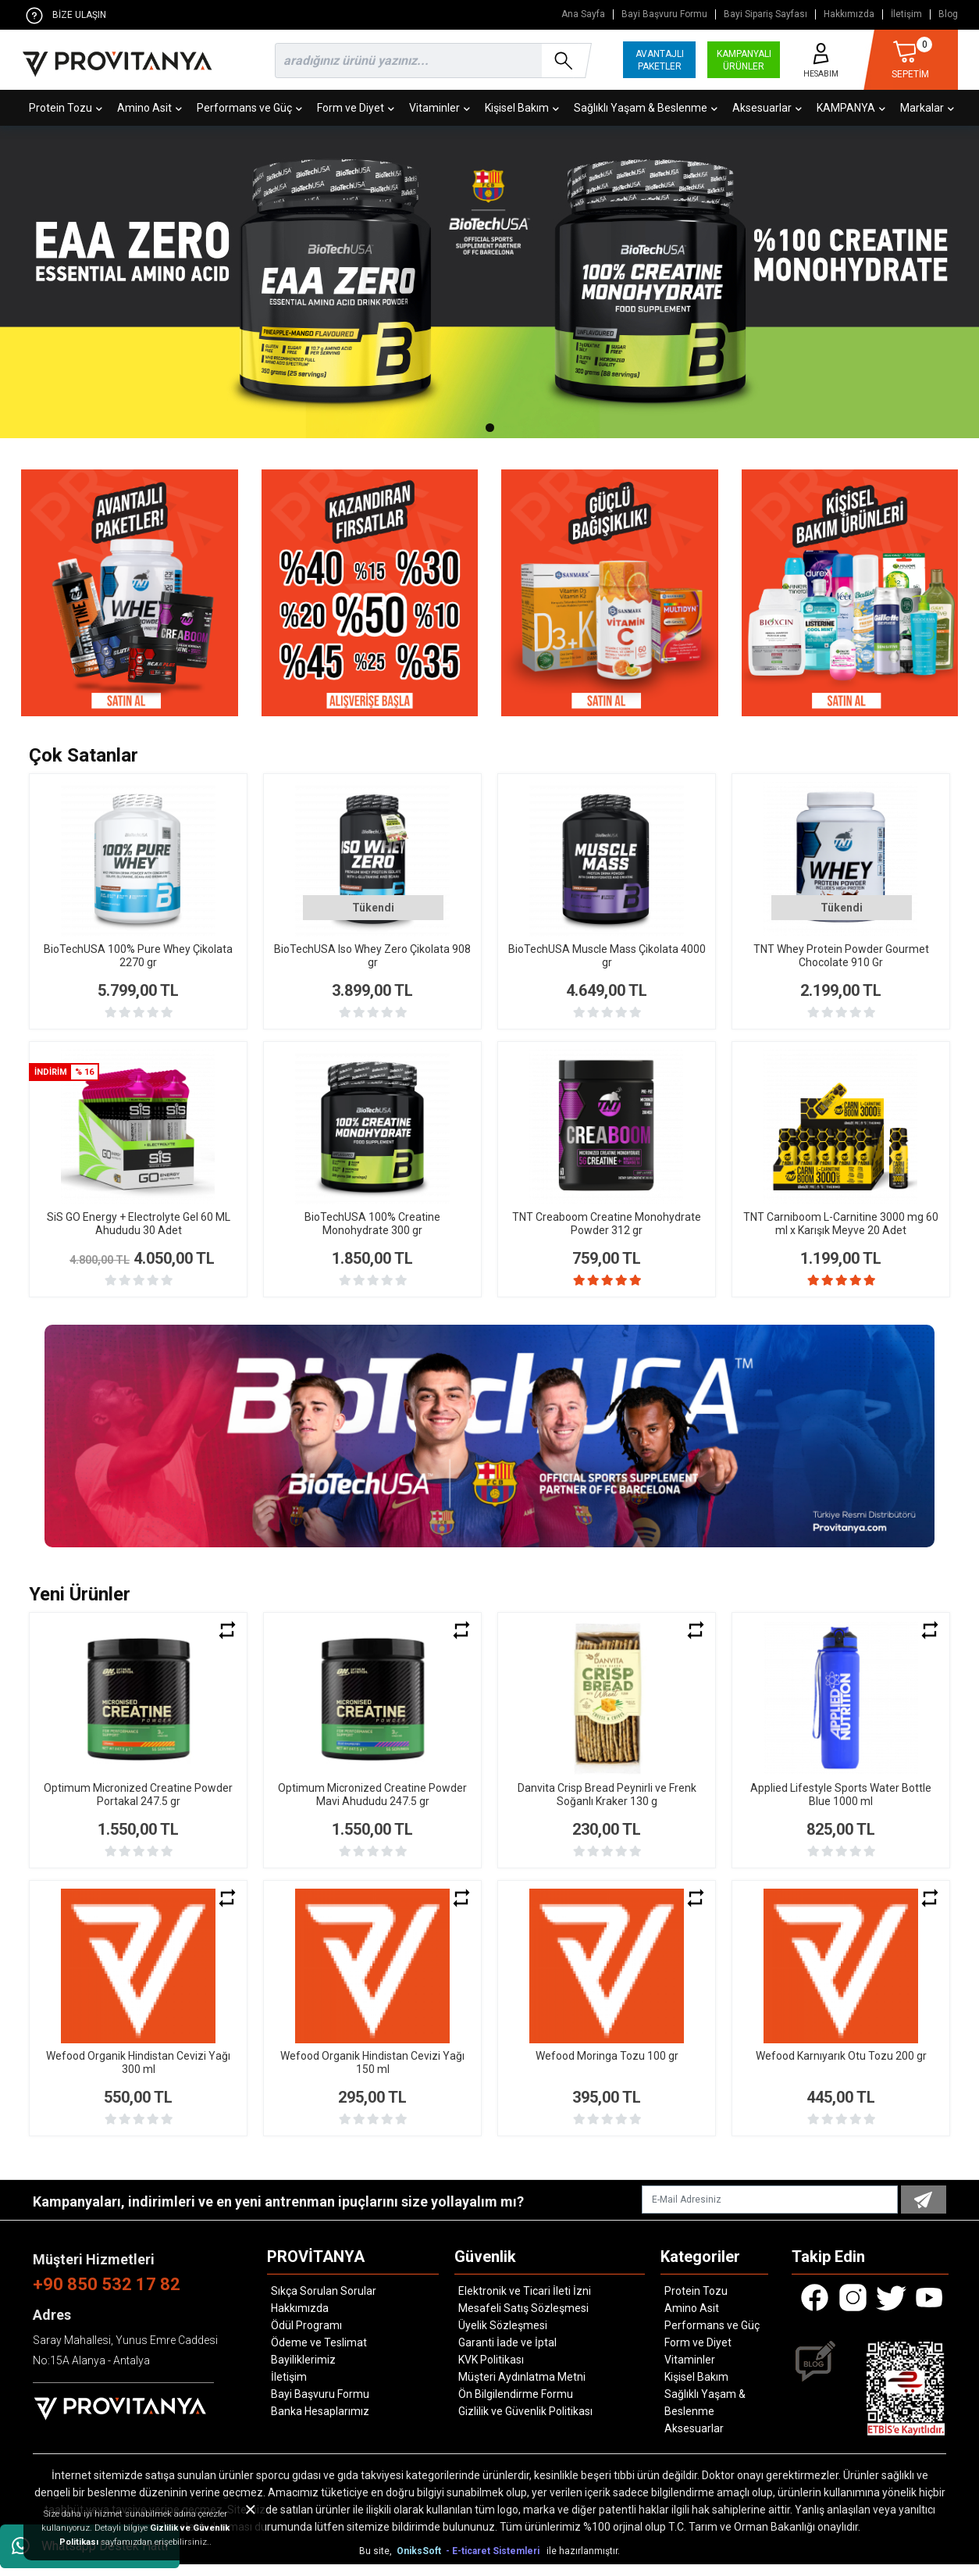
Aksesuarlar (767, 108)
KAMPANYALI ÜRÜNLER (744, 60)
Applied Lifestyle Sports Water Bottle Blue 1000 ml (840, 1806)
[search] (430, 60)
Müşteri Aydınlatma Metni (522, 2388)
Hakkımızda (849, 14)
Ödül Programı (306, 2337)
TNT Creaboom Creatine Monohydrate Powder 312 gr (606, 1223)
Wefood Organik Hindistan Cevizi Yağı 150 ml (372, 2074)
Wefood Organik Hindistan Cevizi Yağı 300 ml (138, 2074)
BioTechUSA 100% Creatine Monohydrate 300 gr (372, 1223)
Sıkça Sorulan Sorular (323, 2302)
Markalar (927, 108)
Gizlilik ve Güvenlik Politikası (525, 2423)
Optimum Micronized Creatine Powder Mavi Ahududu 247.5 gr (372, 1806)
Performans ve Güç (249, 108)
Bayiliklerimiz (303, 2371)
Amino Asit (149, 108)
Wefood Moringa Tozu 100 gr (607, 2067)
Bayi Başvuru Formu (664, 14)
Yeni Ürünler (79, 1606)
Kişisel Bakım (522, 108)
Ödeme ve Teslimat (319, 2354)
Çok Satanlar (83, 755)
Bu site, (376, 2562)
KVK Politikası (491, 2371)
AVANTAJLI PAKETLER (659, 60)
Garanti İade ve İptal (507, 2354)
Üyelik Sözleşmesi (502, 2337)
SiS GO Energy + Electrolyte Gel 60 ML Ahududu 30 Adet (138, 1223)
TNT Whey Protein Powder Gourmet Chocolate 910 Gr (841, 956)
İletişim (906, 14)
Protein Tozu (65, 108)
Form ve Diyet (355, 108)
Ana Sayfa (583, 14)
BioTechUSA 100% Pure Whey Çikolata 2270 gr (138, 956)
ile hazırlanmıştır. (583, 2562)
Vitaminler (439, 108)
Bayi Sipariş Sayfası (765, 14)
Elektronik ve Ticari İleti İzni (524, 2302)
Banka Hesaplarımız (320, 2423)
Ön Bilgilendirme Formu (515, 2405)
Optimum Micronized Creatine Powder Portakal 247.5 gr (138, 1806)
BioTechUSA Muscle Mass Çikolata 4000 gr (607, 956)
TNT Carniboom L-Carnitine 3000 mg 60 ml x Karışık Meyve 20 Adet (840, 1223)
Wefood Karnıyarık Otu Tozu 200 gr (841, 2067)
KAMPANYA (851, 108)
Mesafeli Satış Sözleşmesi (523, 2320)
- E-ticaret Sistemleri (495, 2562)
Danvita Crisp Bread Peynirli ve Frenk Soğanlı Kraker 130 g (607, 1806)
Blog (948, 14)
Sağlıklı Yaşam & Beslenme (645, 108)
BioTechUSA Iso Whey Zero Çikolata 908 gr (372, 956)
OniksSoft (420, 2562)
